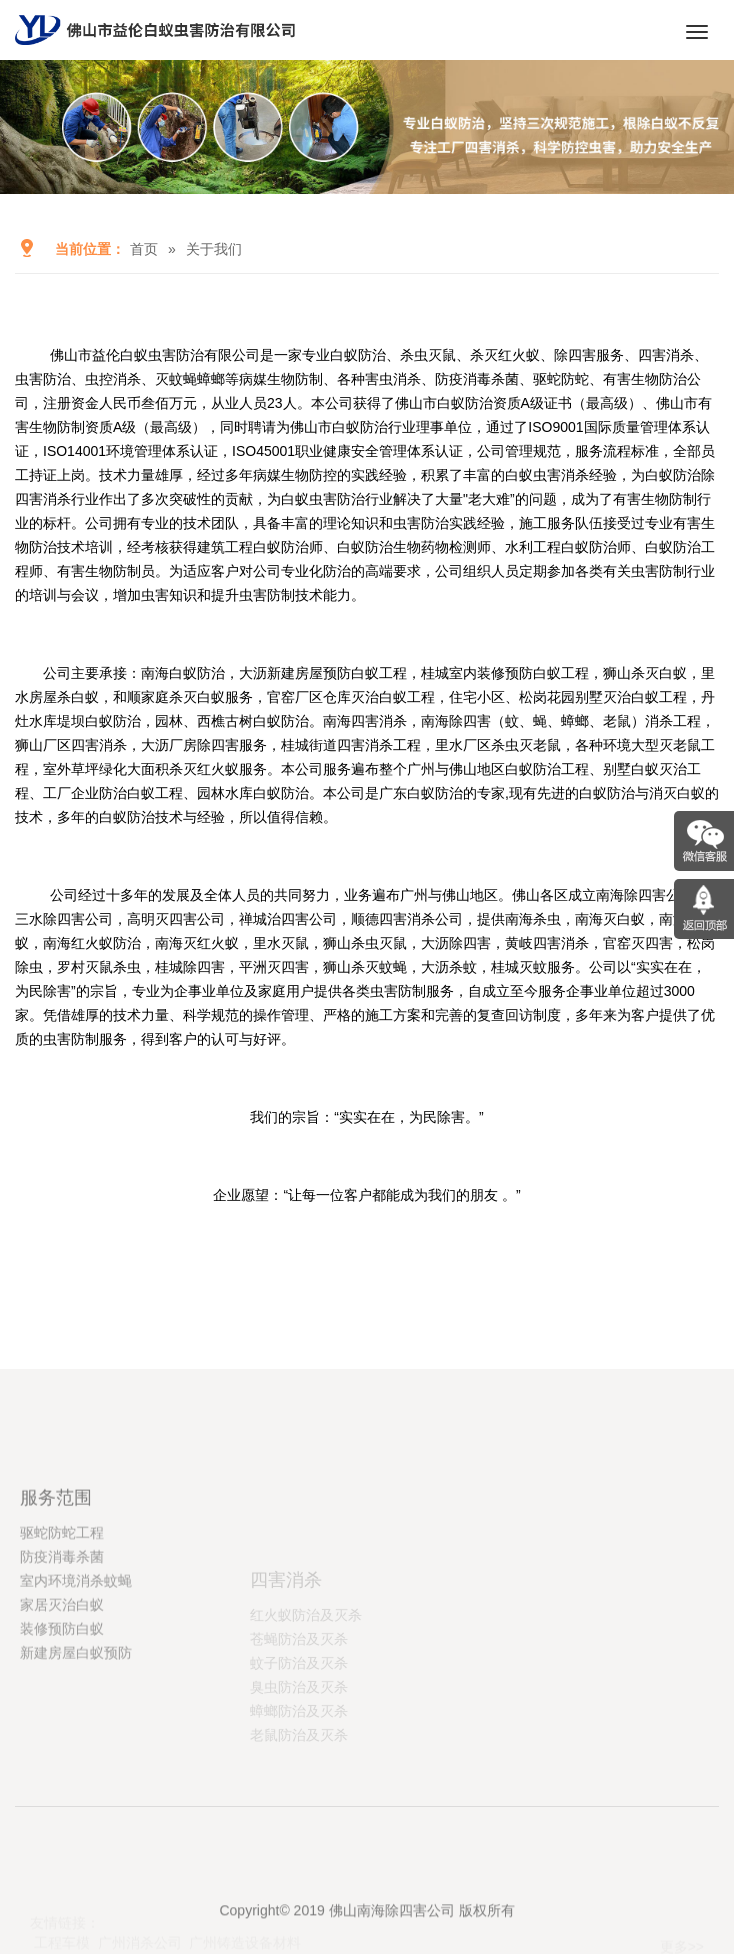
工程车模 (62, 1905)
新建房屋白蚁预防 (76, 1765)
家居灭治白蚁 (62, 1717)
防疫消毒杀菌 (62, 1669)
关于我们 (214, 249)
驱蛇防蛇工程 (62, 1645)
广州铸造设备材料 (245, 1905)
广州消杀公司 (140, 1905)
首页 (144, 249)
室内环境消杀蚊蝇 (76, 1693)
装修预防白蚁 (62, 1741)
